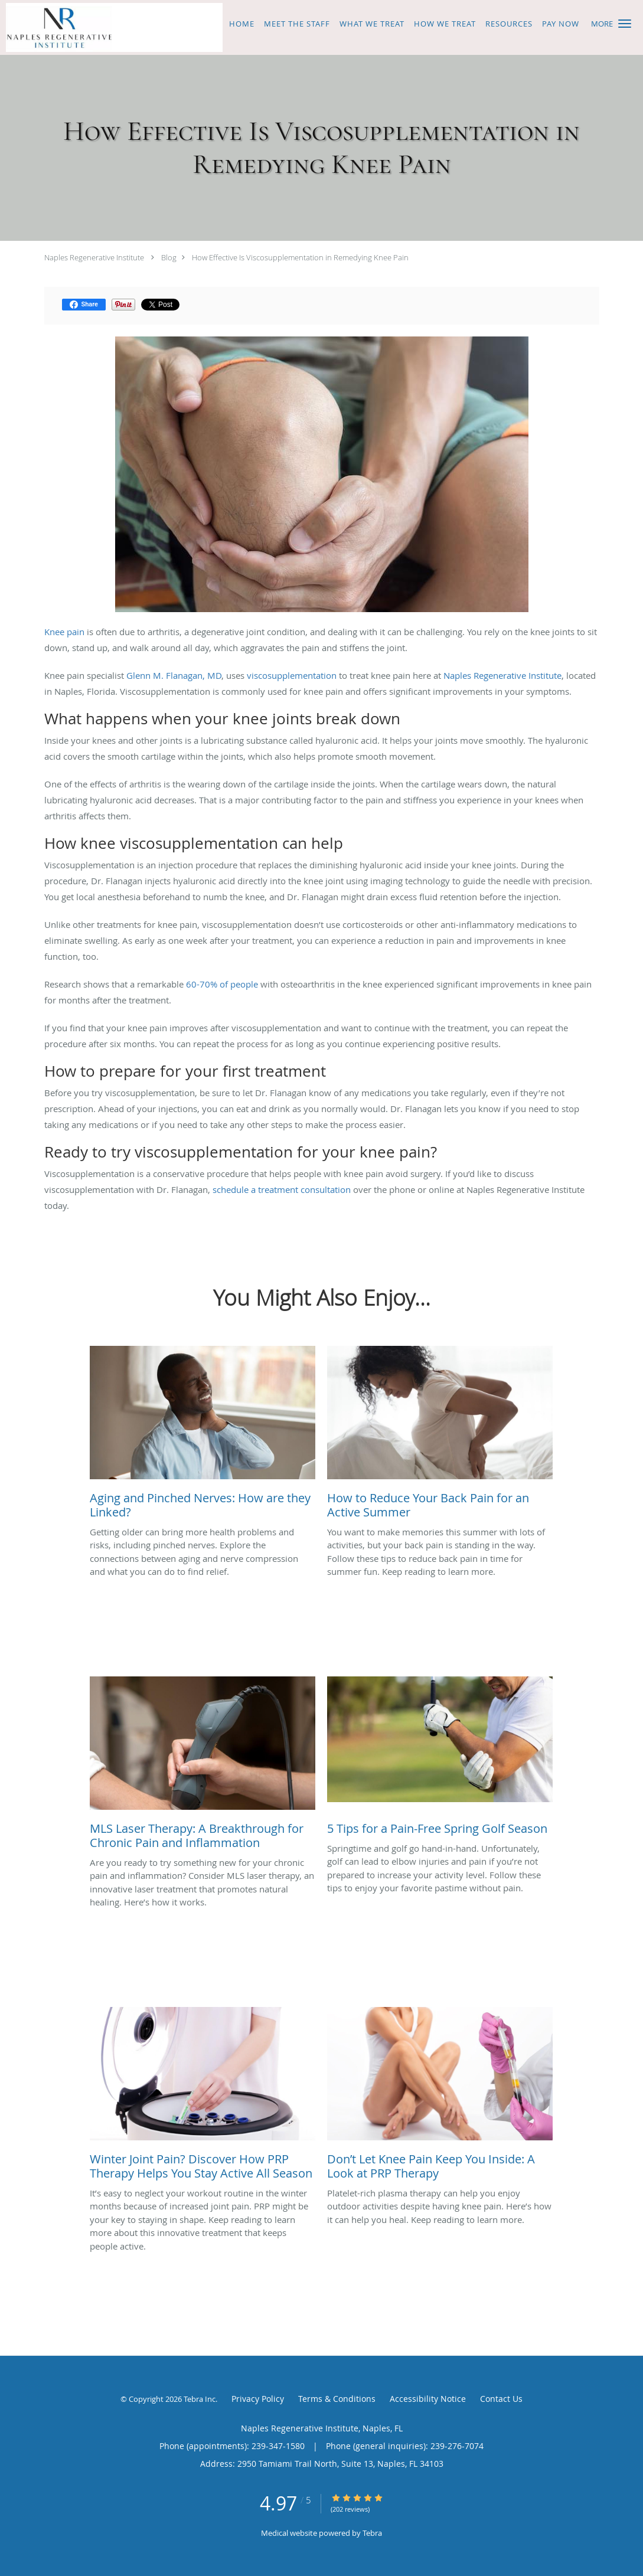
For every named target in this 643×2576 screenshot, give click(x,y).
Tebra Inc (200, 2399)
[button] (624, 23)
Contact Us (501, 2398)
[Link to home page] (111, 27)
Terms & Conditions (337, 2398)
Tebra (372, 2533)
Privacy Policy (257, 2398)
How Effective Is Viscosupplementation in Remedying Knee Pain (300, 257)
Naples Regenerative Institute (94, 257)
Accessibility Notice (428, 2398)
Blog (169, 257)
